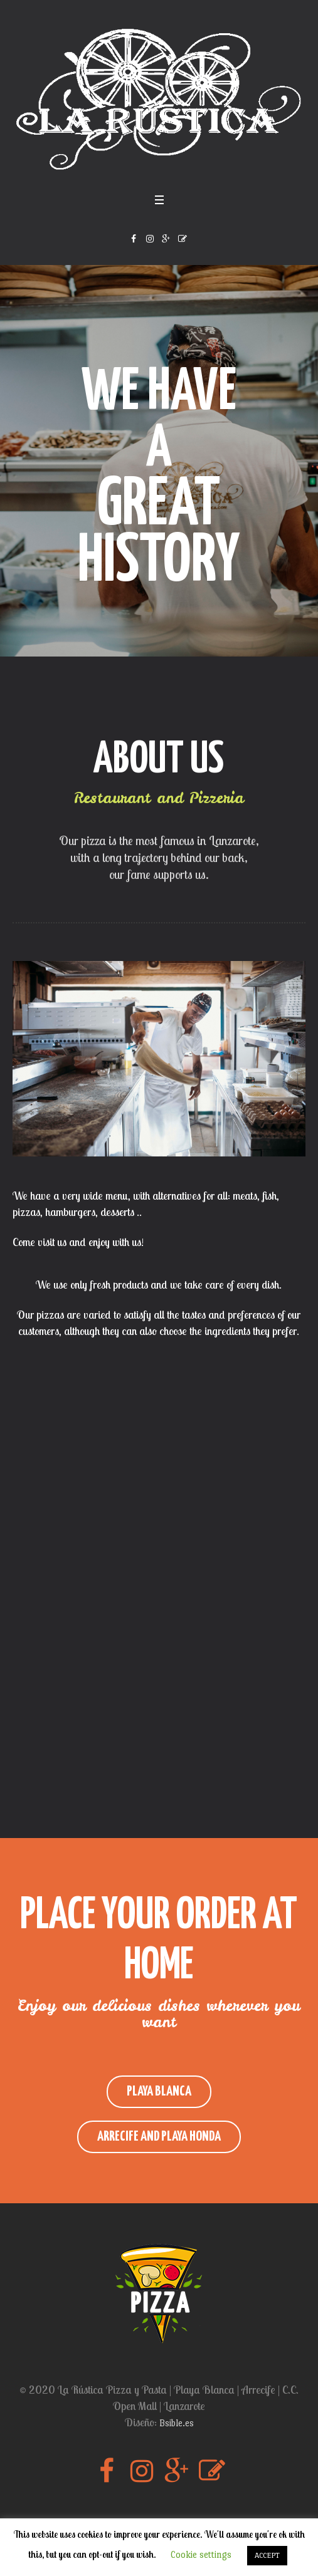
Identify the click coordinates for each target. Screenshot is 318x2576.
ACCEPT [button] (267, 2555)
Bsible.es (176, 2423)
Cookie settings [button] (201, 2554)
